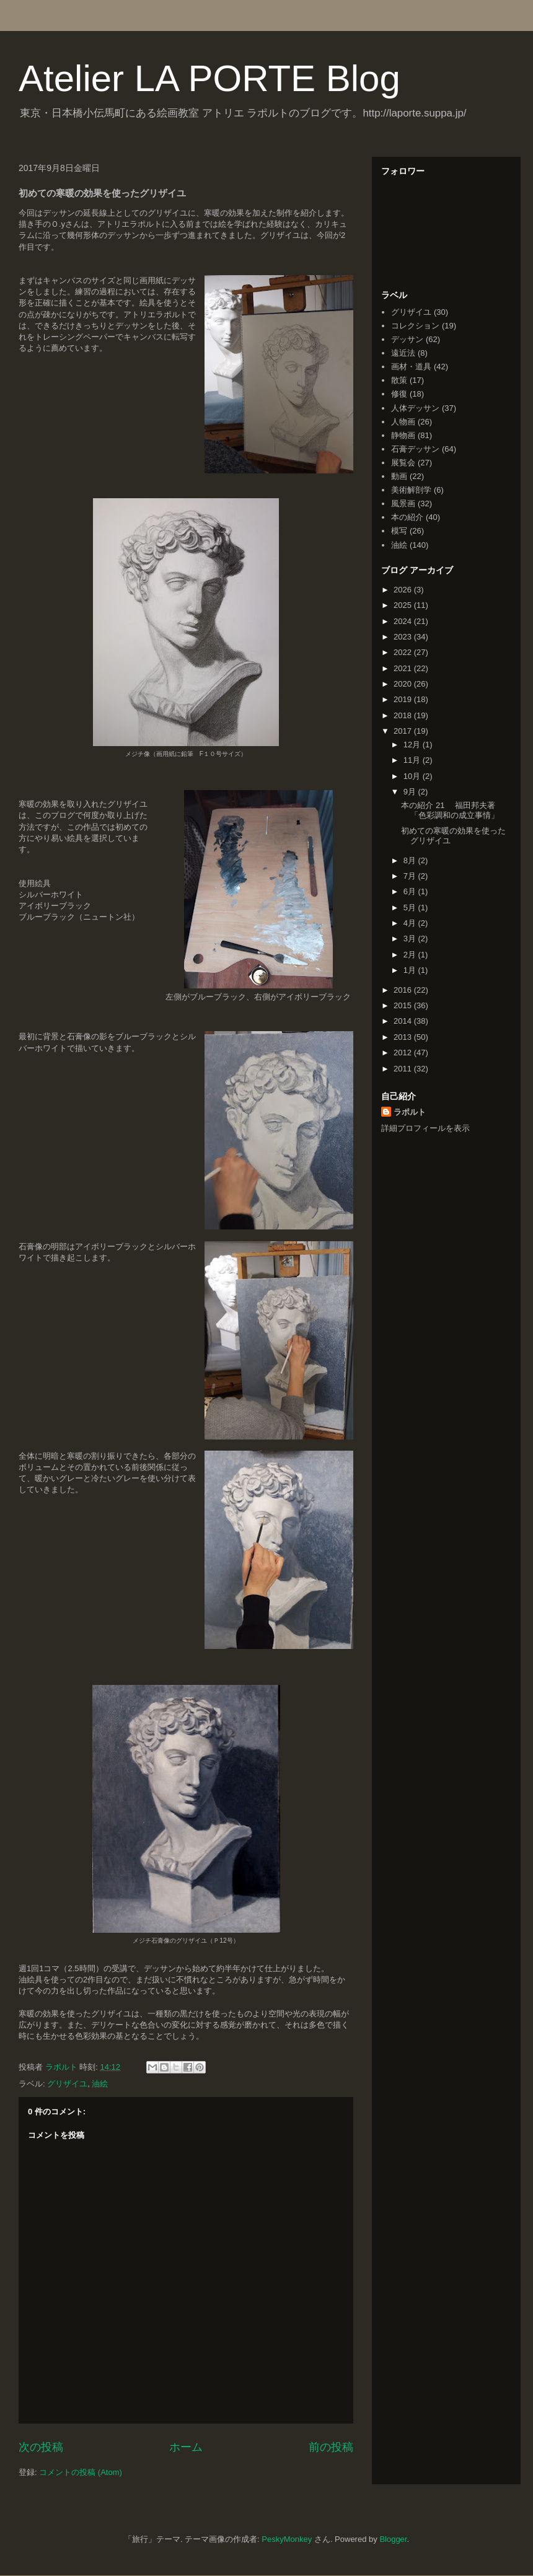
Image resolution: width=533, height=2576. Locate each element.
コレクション (415, 325)
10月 (413, 776)
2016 (404, 990)
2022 (404, 652)
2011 (404, 1068)
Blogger (393, 2539)
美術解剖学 (411, 490)
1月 (410, 970)
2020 (404, 683)
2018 (404, 715)
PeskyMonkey (287, 2539)
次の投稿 (41, 2447)
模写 (399, 530)
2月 (410, 954)
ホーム (186, 2447)
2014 (404, 1021)
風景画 (403, 503)
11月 (413, 760)
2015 (404, 1005)
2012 (404, 1052)
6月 (410, 891)
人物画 (403, 421)
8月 (410, 860)
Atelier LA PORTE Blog (209, 78)
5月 (410, 907)
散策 (399, 380)
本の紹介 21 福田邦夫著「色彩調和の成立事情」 (450, 810)
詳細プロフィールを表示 (425, 1128)
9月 (410, 791)
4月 (410, 923)
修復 (399, 393)
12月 (413, 744)
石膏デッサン (415, 449)
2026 (404, 589)
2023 (404, 636)
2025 (404, 605)
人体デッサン (415, 408)
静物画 (403, 435)
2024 (404, 621)
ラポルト (410, 1112)
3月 (410, 938)
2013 (404, 1037)
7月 (410, 876)
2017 (404, 731)
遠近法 (403, 353)
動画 (399, 476)
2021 (404, 668)
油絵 (100, 2083)
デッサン (407, 339)
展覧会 (403, 462)
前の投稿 (331, 2447)
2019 (404, 699)
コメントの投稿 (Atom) (80, 2472)
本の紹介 (407, 517)
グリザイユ (67, 2083)
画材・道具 (411, 366)
